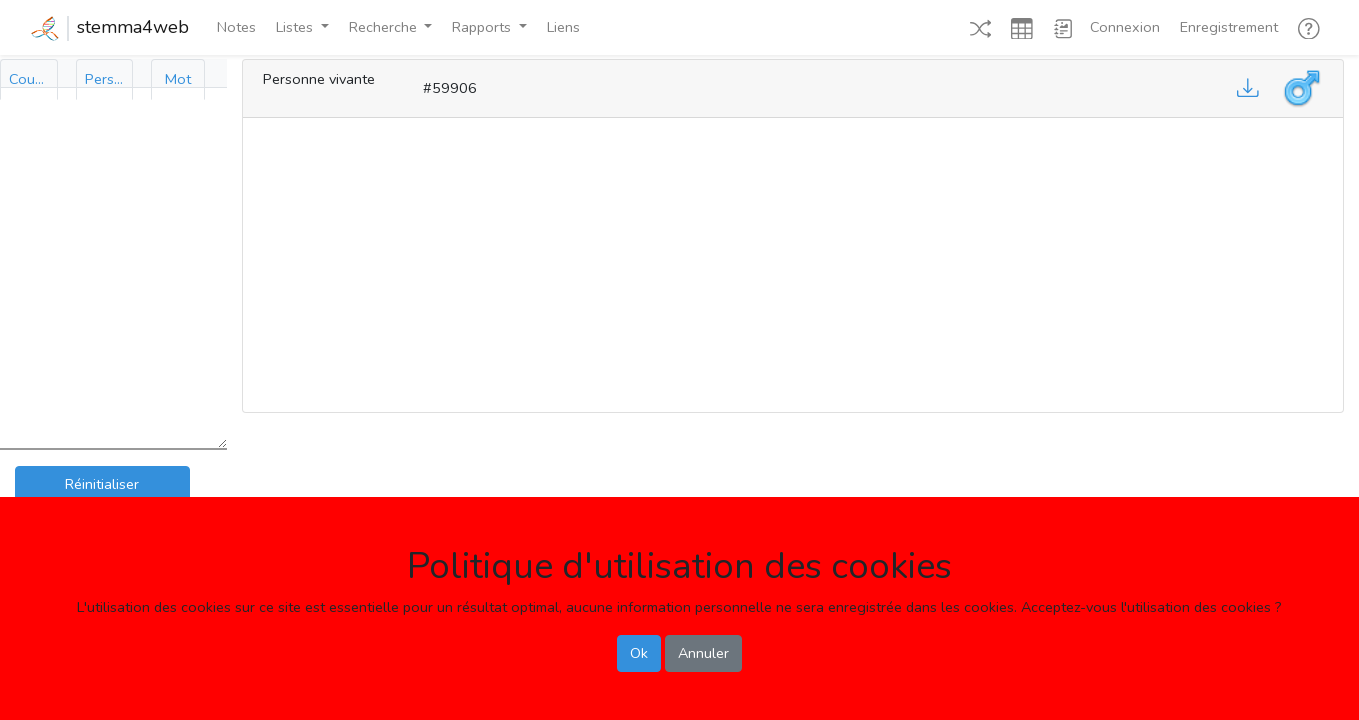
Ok (639, 653)
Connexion (1125, 27)
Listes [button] (296, 27)
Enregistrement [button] (1229, 27)
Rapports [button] (483, 27)
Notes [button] (236, 27)
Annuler (703, 653)
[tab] (29, 79)
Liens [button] (563, 27)
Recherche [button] (385, 27)
